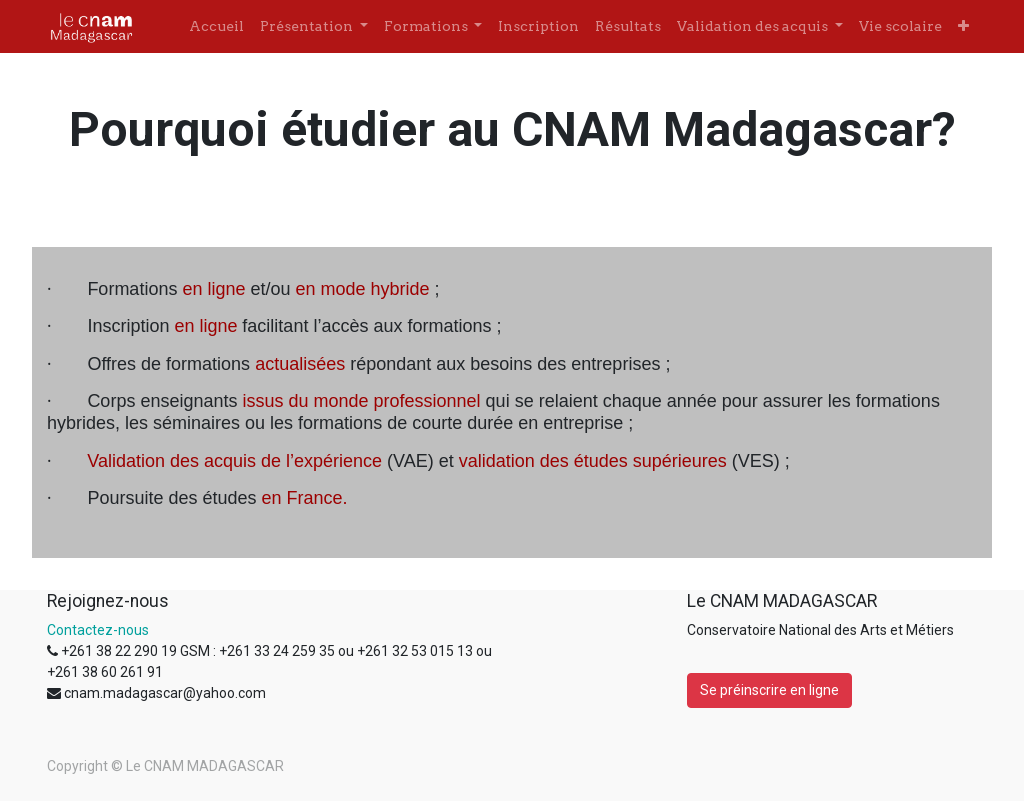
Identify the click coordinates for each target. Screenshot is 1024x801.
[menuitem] (216, 26)
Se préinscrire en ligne (769, 690)
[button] (963, 26)
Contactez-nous (98, 630)
